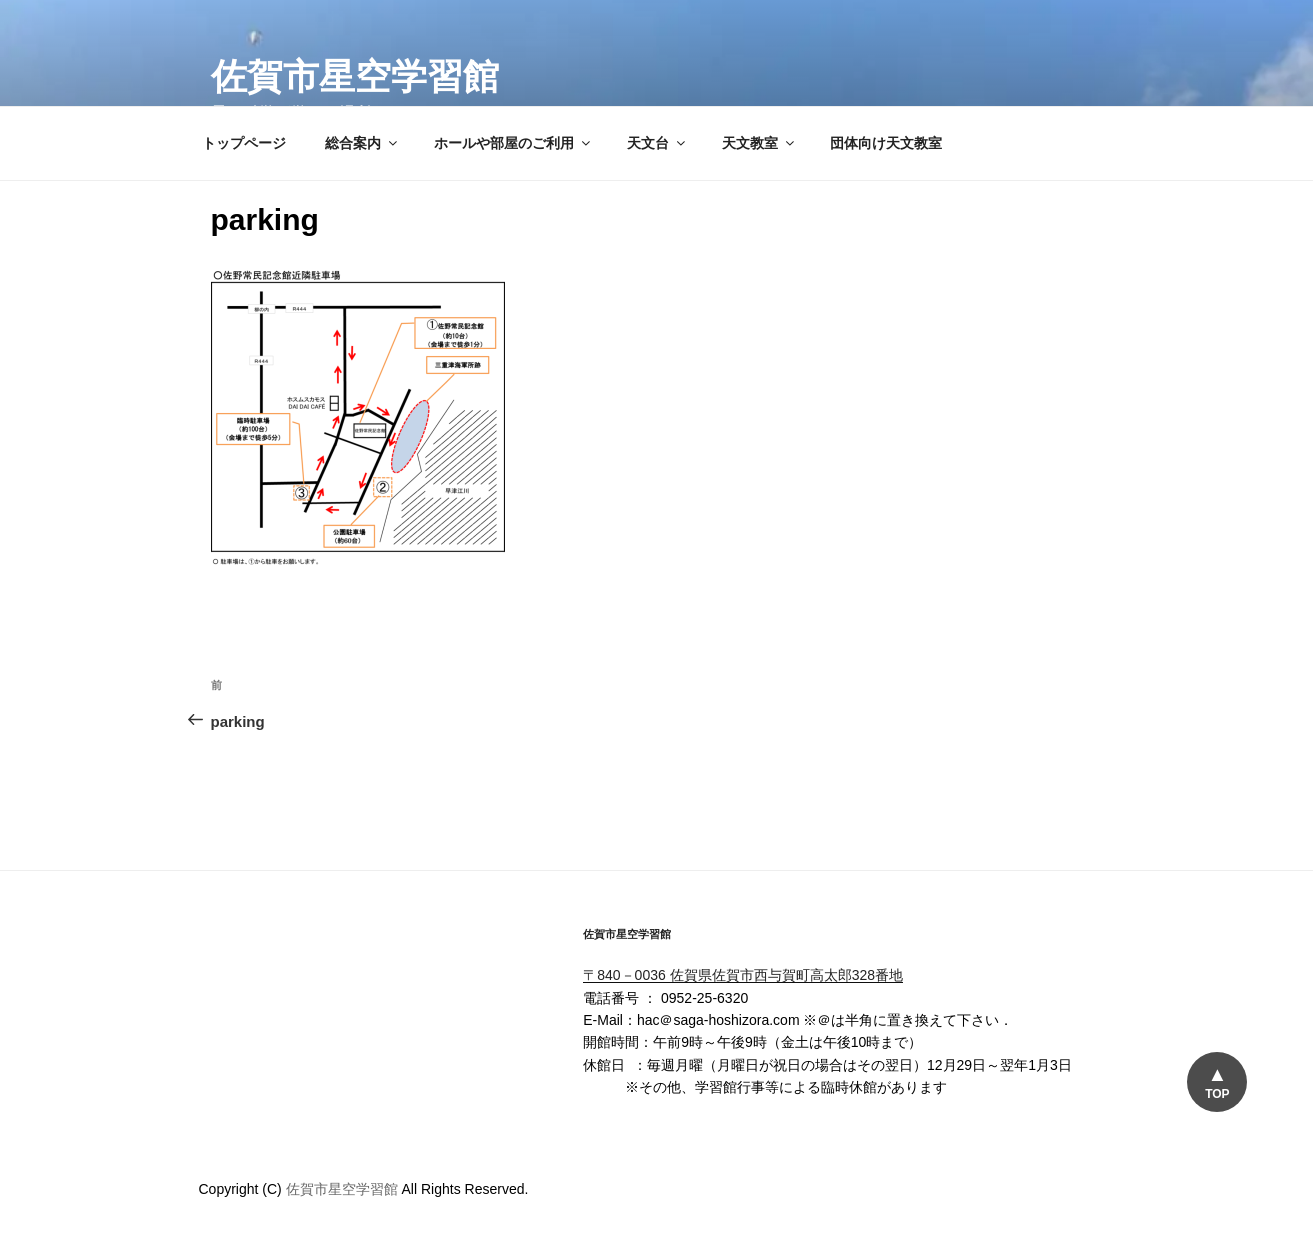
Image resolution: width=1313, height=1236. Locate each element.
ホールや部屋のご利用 (513, 143)
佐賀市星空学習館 (355, 76)
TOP (1217, 1094)
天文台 (657, 143)
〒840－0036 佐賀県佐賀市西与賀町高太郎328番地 (743, 975)
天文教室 (759, 143)
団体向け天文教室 (886, 143)
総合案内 (362, 143)
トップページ (244, 143)
